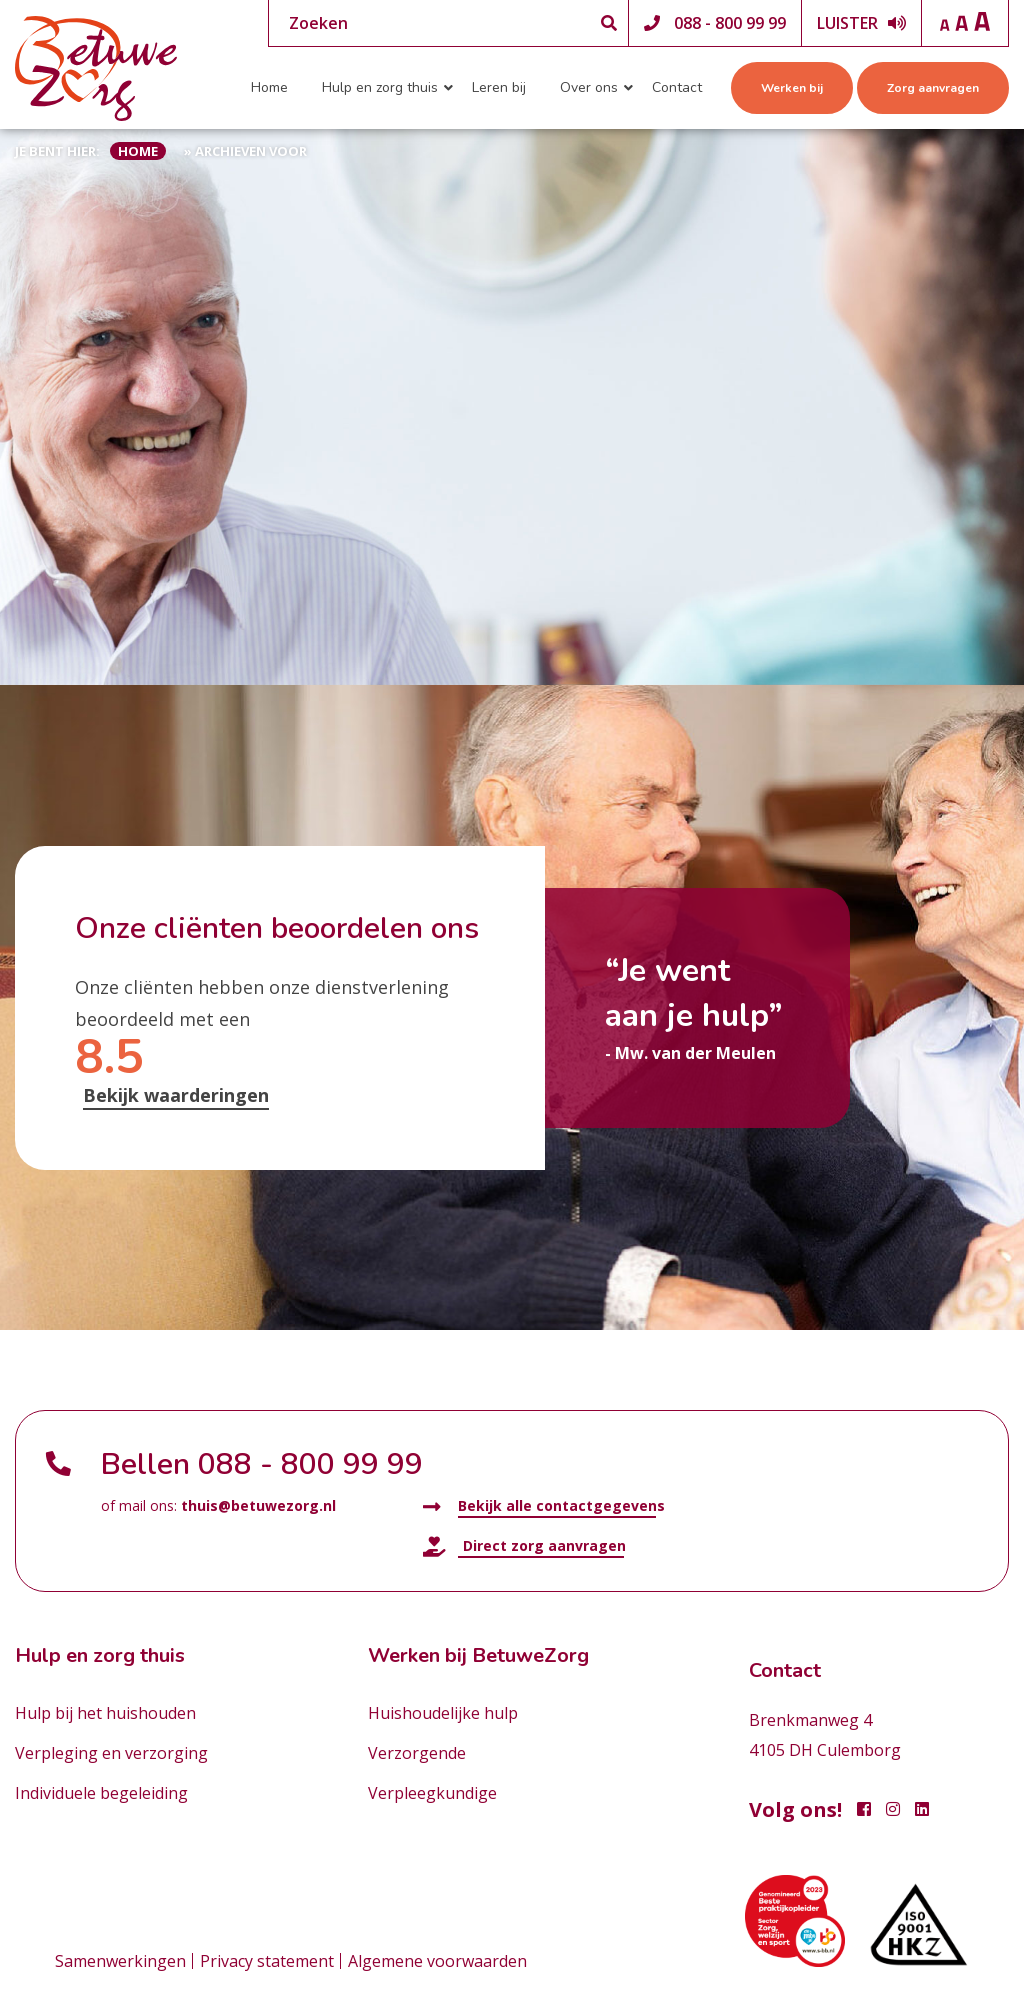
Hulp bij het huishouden (105, 1713)
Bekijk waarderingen (176, 1095)
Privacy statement (267, 1961)
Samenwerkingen (120, 1961)
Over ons (589, 87)
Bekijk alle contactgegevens (544, 1506)
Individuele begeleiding (101, 1793)
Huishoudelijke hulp (443, 1713)
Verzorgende (417, 1753)
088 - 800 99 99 (730, 23)
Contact (677, 87)
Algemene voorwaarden (437, 1961)
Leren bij (499, 87)
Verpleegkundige (432, 1793)
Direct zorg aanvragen (524, 1546)
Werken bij (792, 88)
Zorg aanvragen (933, 88)
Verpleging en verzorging (111, 1753)
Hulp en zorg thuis (380, 87)
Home (269, 87)
